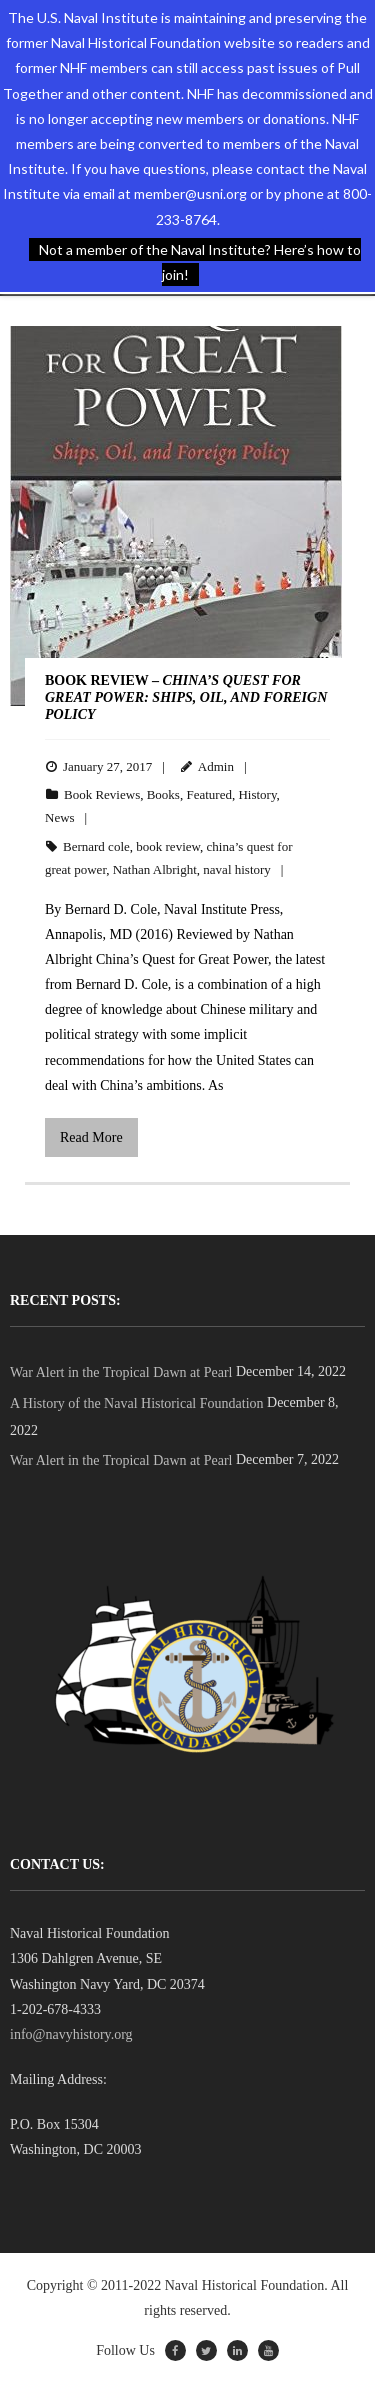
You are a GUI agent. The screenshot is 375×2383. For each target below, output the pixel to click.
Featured (208, 794)
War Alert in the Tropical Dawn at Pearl (121, 1372)
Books (163, 794)
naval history (237, 869)
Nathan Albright (155, 869)
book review (168, 846)
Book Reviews (102, 794)
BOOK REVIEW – (186, 697)
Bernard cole (96, 846)
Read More (91, 1137)
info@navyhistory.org (71, 2034)
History (257, 794)
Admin (216, 766)
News (60, 817)
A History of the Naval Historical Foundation (137, 1403)
